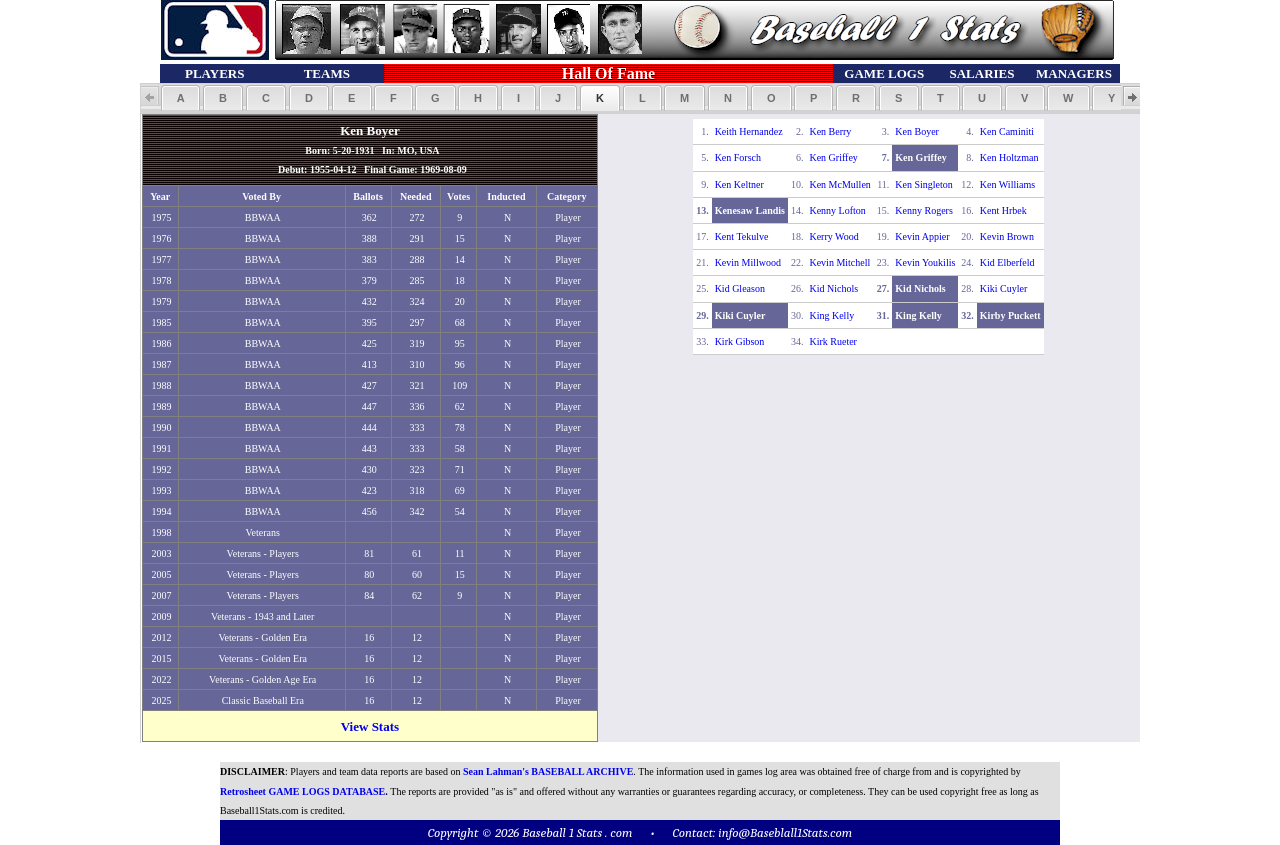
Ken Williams (1007, 184)
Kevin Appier (922, 236)
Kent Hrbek (1003, 210)
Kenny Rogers (924, 210)
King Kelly (831, 315)
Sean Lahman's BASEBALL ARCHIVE (548, 771)
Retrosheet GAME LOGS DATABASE (302, 791)
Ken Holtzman (1009, 157)
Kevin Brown (1007, 236)
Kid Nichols (833, 288)
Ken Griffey (833, 157)
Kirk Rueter (833, 341)
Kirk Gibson (740, 341)
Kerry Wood (833, 236)
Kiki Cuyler (1004, 288)
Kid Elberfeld (1007, 262)
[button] (180, 98)
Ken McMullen (839, 184)
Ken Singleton (924, 184)
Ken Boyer (917, 131)
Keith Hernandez (749, 131)
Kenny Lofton (837, 210)
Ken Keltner (739, 184)
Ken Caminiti (1007, 131)
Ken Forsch (738, 157)
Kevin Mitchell (839, 262)
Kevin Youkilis (925, 262)
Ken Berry (830, 131)
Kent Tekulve (742, 236)
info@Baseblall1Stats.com (785, 832)
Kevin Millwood (748, 262)
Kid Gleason (740, 288)
